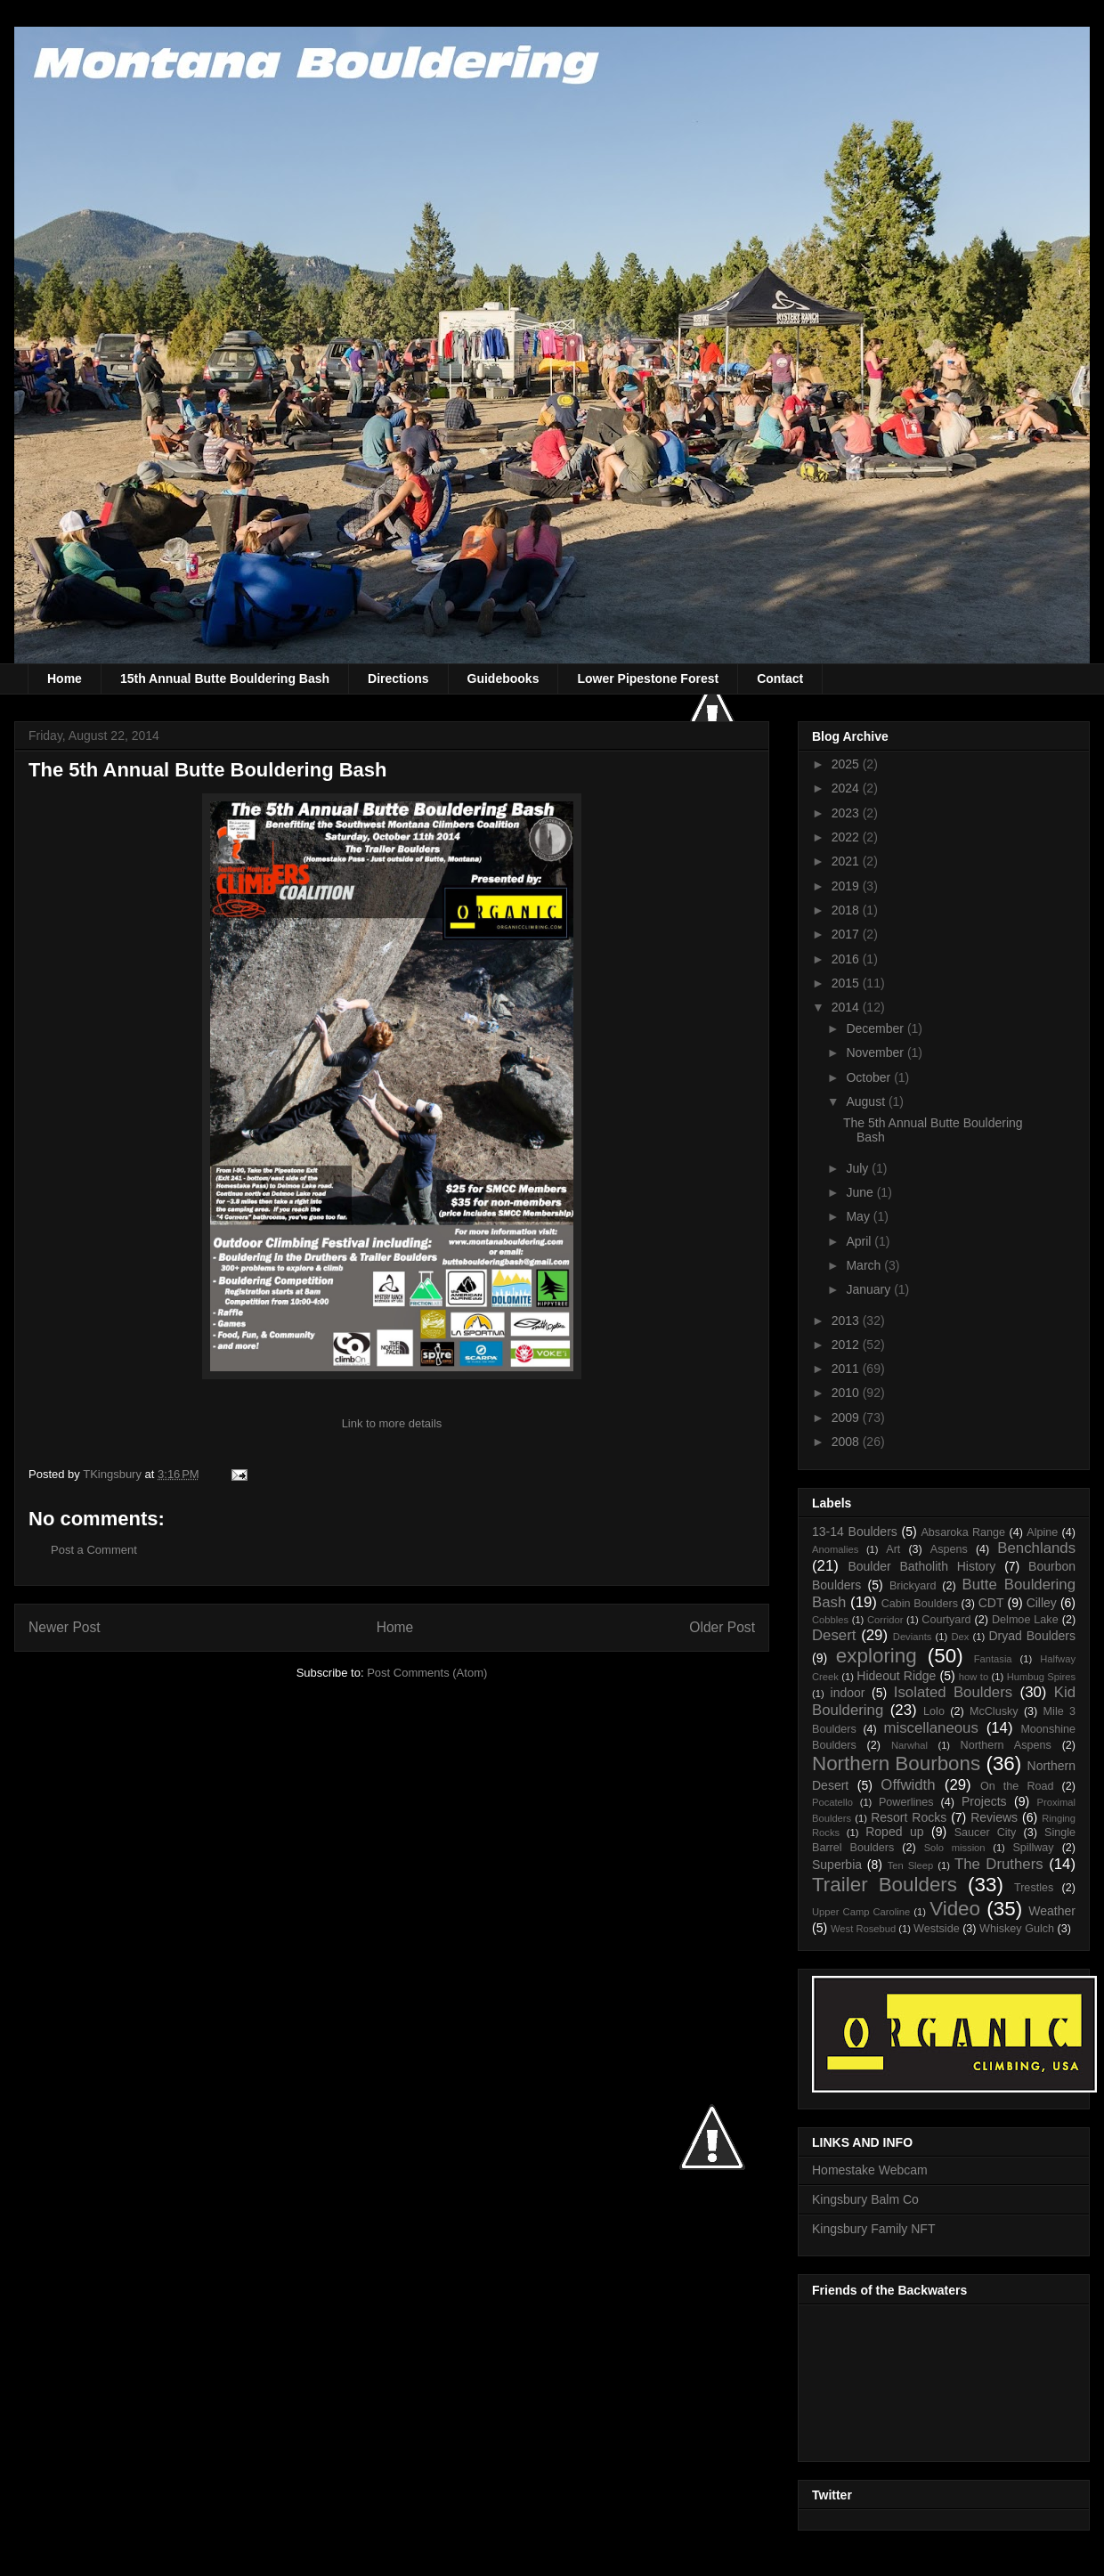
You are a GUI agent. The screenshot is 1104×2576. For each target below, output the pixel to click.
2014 (847, 1007)
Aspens (949, 1549)
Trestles (1033, 1887)
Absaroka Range (963, 1532)
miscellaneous (931, 1727)
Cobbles (830, 1619)
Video (954, 1908)
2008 (847, 1441)
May (859, 1216)
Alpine (1042, 1532)
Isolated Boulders (953, 1692)
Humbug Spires (1041, 1676)
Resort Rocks (908, 1817)
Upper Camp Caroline (861, 1911)
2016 (847, 959)
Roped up (894, 1831)
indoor (848, 1693)
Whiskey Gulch (1016, 1928)
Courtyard (945, 1619)
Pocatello (832, 1802)
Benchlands (1036, 1548)
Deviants (912, 1636)
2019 (847, 886)
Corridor (885, 1619)
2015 (847, 983)
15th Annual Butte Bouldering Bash (224, 678)
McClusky (994, 1711)
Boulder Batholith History (921, 1566)
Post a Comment (94, 1549)
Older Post (722, 1627)
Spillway (1032, 1847)
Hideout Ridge (896, 1676)
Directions (398, 678)
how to (973, 1676)
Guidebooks (503, 678)
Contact (780, 678)
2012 (847, 1344)
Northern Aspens (1006, 1745)
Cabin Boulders (919, 1603)
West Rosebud (863, 1928)
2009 (847, 1417)
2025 (847, 764)
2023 (847, 813)
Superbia (837, 1864)
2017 (847, 934)
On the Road (1017, 1786)
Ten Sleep (911, 1865)
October (870, 1077)
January (870, 1289)
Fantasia (993, 1659)
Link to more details (392, 1423)
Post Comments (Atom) (427, 1672)
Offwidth (908, 1784)
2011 (847, 1368)
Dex (960, 1636)
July (859, 1168)
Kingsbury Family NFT (873, 2229)
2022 (847, 837)
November (876, 1052)
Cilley (1042, 1603)
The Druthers (998, 1864)
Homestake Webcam (870, 2170)
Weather (1052, 1911)
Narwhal (909, 1745)
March (865, 1265)
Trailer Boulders (884, 1884)
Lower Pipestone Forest (647, 678)
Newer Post (64, 1627)
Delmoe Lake (1025, 1619)
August (867, 1101)
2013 (847, 1320)
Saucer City (985, 1832)
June (861, 1192)
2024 (847, 788)
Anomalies (835, 1549)
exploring (876, 1656)
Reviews (994, 1817)
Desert (834, 1635)
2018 (847, 910)
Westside (936, 1928)
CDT (991, 1603)
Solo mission (955, 1847)
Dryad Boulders (1032, 1636)
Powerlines (906, 1802)
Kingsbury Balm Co (865, 2199)
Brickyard (912, 1586)
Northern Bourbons (896, 1763)
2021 (847, 861)
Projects (984, 1801)
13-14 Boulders (854, 1531)
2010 (847, 1393)
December (876, 1028)
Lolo (934, 1711)
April (860, 1241)
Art (893, 1549)
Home (64, 678)
